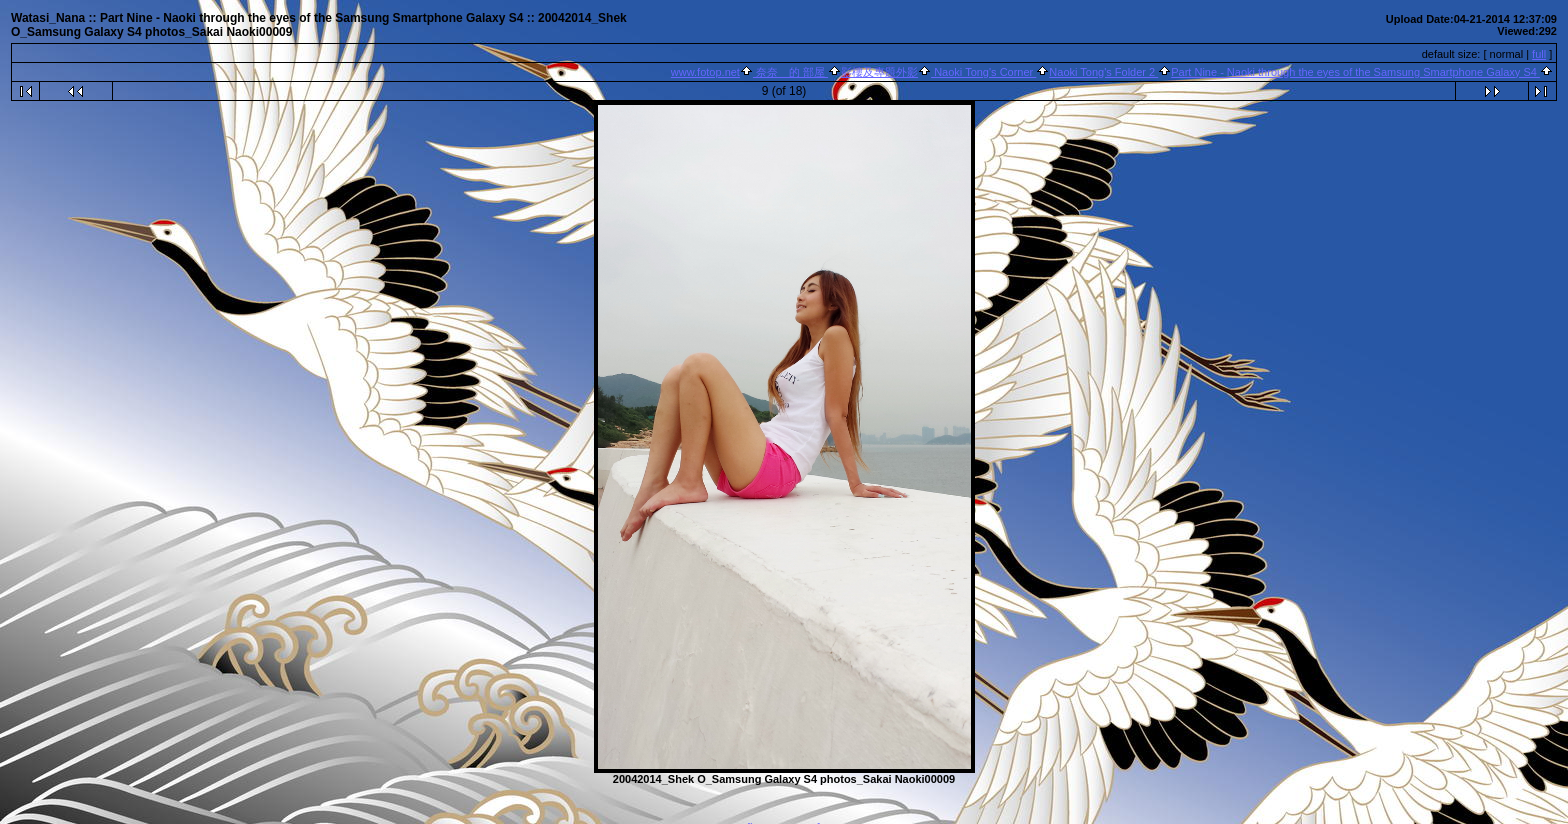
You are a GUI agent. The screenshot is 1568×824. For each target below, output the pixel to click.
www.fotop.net (705, 72)
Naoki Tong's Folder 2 (1103, 72)
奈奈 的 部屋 (790, 72)
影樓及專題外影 (879, 72)
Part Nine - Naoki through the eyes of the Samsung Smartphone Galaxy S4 (1355, 72)
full (1539, 54)
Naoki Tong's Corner (983, 72)
